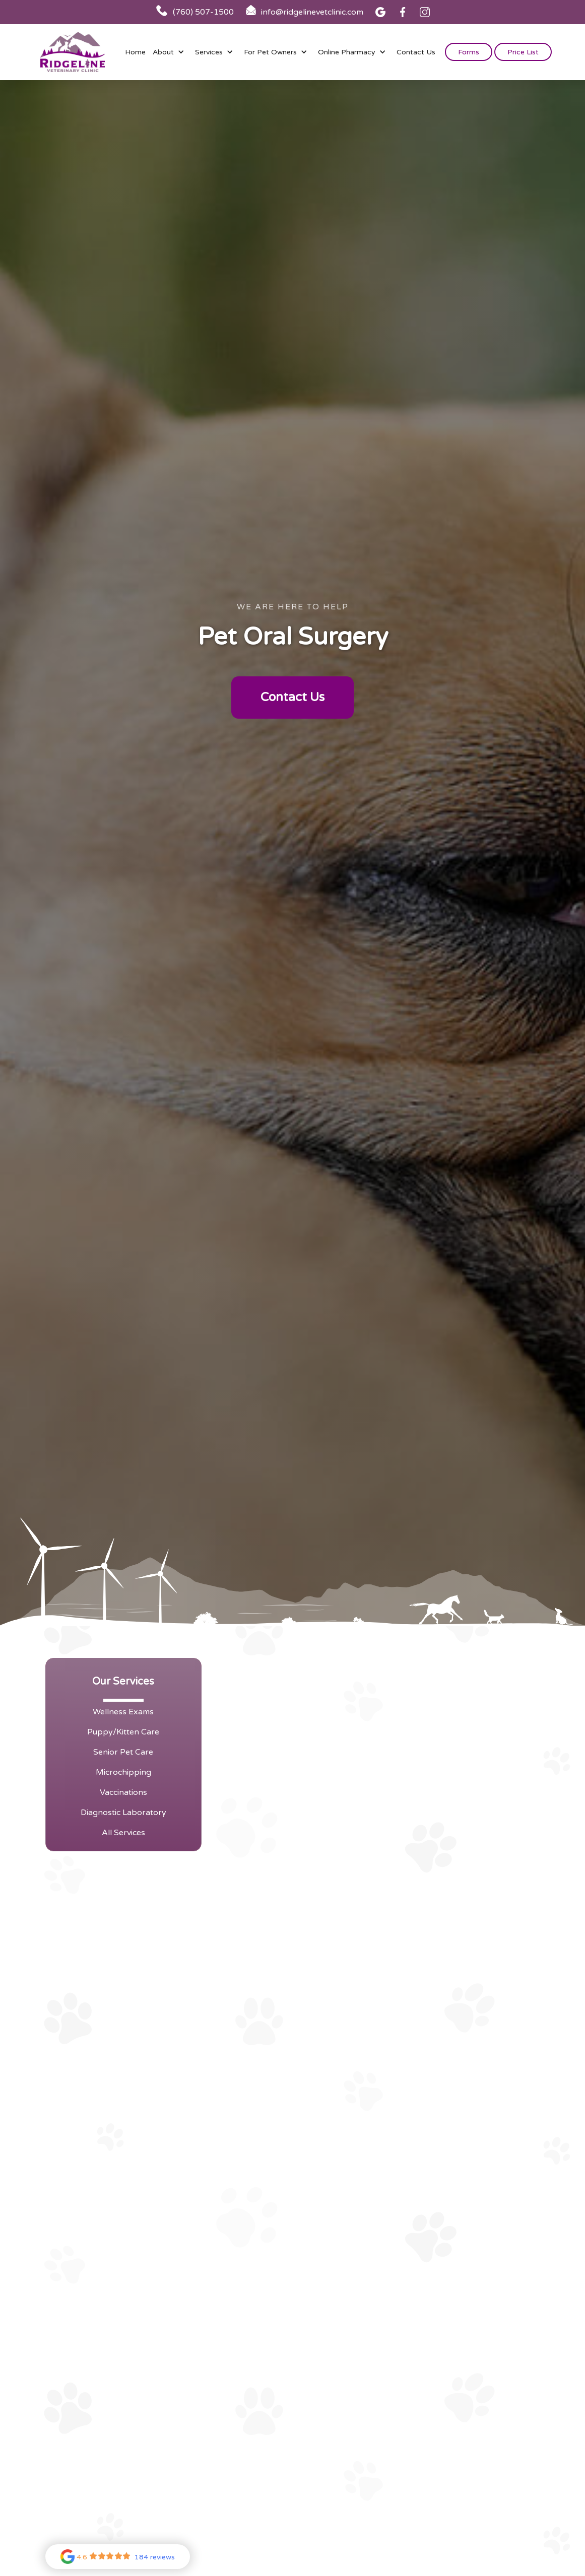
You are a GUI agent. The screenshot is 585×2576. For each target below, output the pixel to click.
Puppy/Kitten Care (123, 1732)
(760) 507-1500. (480, 1807)
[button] (170, 52)
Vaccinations (123, 1792)
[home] (72, 52)
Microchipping (123, 1772)
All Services (123, 1833)
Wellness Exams (123, 1712)
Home (135, 52)
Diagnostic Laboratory (123, 1812)
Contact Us (416, 52)
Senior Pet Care (123, 1752)
